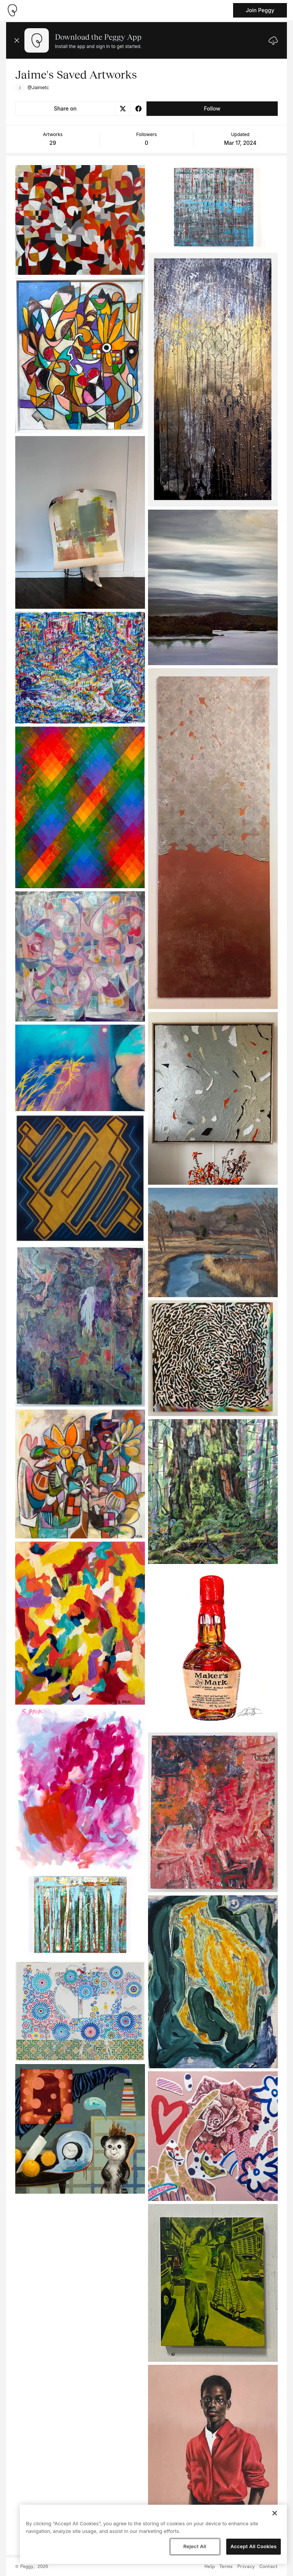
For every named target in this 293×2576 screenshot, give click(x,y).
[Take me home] (12, 10)
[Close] (274, 2513)
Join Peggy (260, 10)
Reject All (194, 2546)
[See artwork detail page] (80, 220)
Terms (226, 2567)
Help (209, 2567)
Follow (212, 108)
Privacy (246, 2567)
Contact (268, 2567)
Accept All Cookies (253, 2546)
